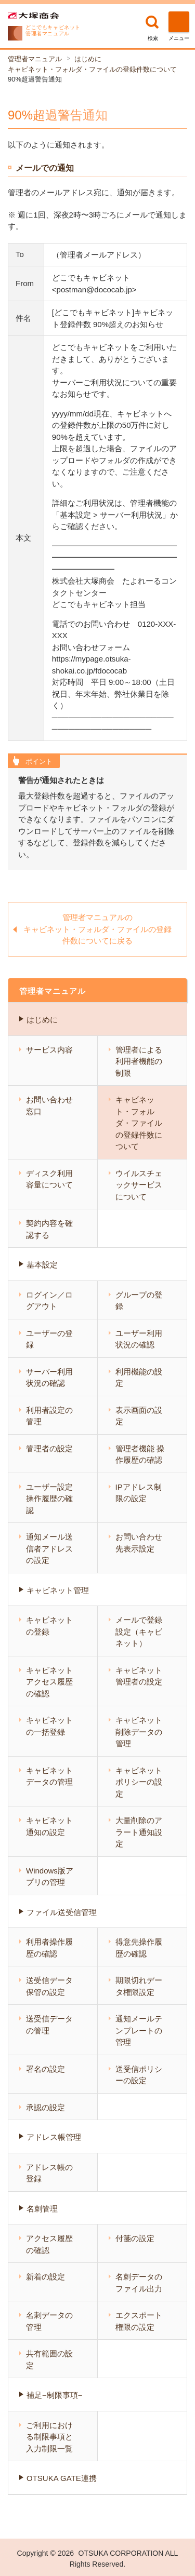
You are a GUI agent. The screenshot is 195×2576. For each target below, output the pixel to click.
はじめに (87, 59)
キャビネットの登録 (49, 1625)
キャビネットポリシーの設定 (138, 1782)
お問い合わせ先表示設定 (138, 1542)
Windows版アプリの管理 (49, 1876)
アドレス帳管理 (54, 2137)
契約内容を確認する (49, 1229)
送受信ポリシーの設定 (138, 2075)
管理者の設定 (49, 1448)
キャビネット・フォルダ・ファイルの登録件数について (92, 69)
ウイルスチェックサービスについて (138, 1185)
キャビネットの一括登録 (49, 1726)
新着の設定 (45, 2276)
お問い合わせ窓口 (49, 1105)
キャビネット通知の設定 (49, 1826)
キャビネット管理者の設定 (138, 1676)
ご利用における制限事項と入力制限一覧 (49, 2437)
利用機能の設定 (138, 1377)
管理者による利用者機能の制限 (138, 1061)
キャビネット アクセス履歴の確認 (49, 1682)
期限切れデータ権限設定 (138, 1986)
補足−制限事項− (55, 2395)
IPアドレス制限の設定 (138, 1492)
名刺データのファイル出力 (138, 2282)
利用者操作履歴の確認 (49, 1947)
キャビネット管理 (58, 1590)
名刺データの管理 (49, 2321)
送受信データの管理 (49, 2024)
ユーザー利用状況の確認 (138, 1339)
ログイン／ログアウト (49, 1300)
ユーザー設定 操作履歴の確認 (49, 1498)
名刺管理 (42, 2208)
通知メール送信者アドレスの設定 (49, 1548)
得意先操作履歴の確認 (138, 1947)
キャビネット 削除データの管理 (138, 1732)
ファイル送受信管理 (62, 1912)
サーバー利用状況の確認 (49, 1377)
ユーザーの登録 (49, 1339)
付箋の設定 (134, 2238)
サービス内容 (49, 1049)
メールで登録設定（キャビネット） (138, 1631)
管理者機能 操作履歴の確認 (139, 1454)
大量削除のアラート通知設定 (138, 1832)
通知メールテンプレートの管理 (138, 2030)
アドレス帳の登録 (49, 2173)
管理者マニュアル (35, 59)
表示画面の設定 (138, 1416)
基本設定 (42, 1264)
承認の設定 (45, 2107)
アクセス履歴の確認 (49, 2244)
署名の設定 (45, 2069)
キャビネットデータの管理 (49, 1776)
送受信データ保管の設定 (49, 1986)
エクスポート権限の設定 (138, 2321)
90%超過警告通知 (35, 79)
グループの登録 (138, 1300)
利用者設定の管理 (49, 1416)
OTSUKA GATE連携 (62, 2478)
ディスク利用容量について (49, 1179)
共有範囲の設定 (49, 2359)
